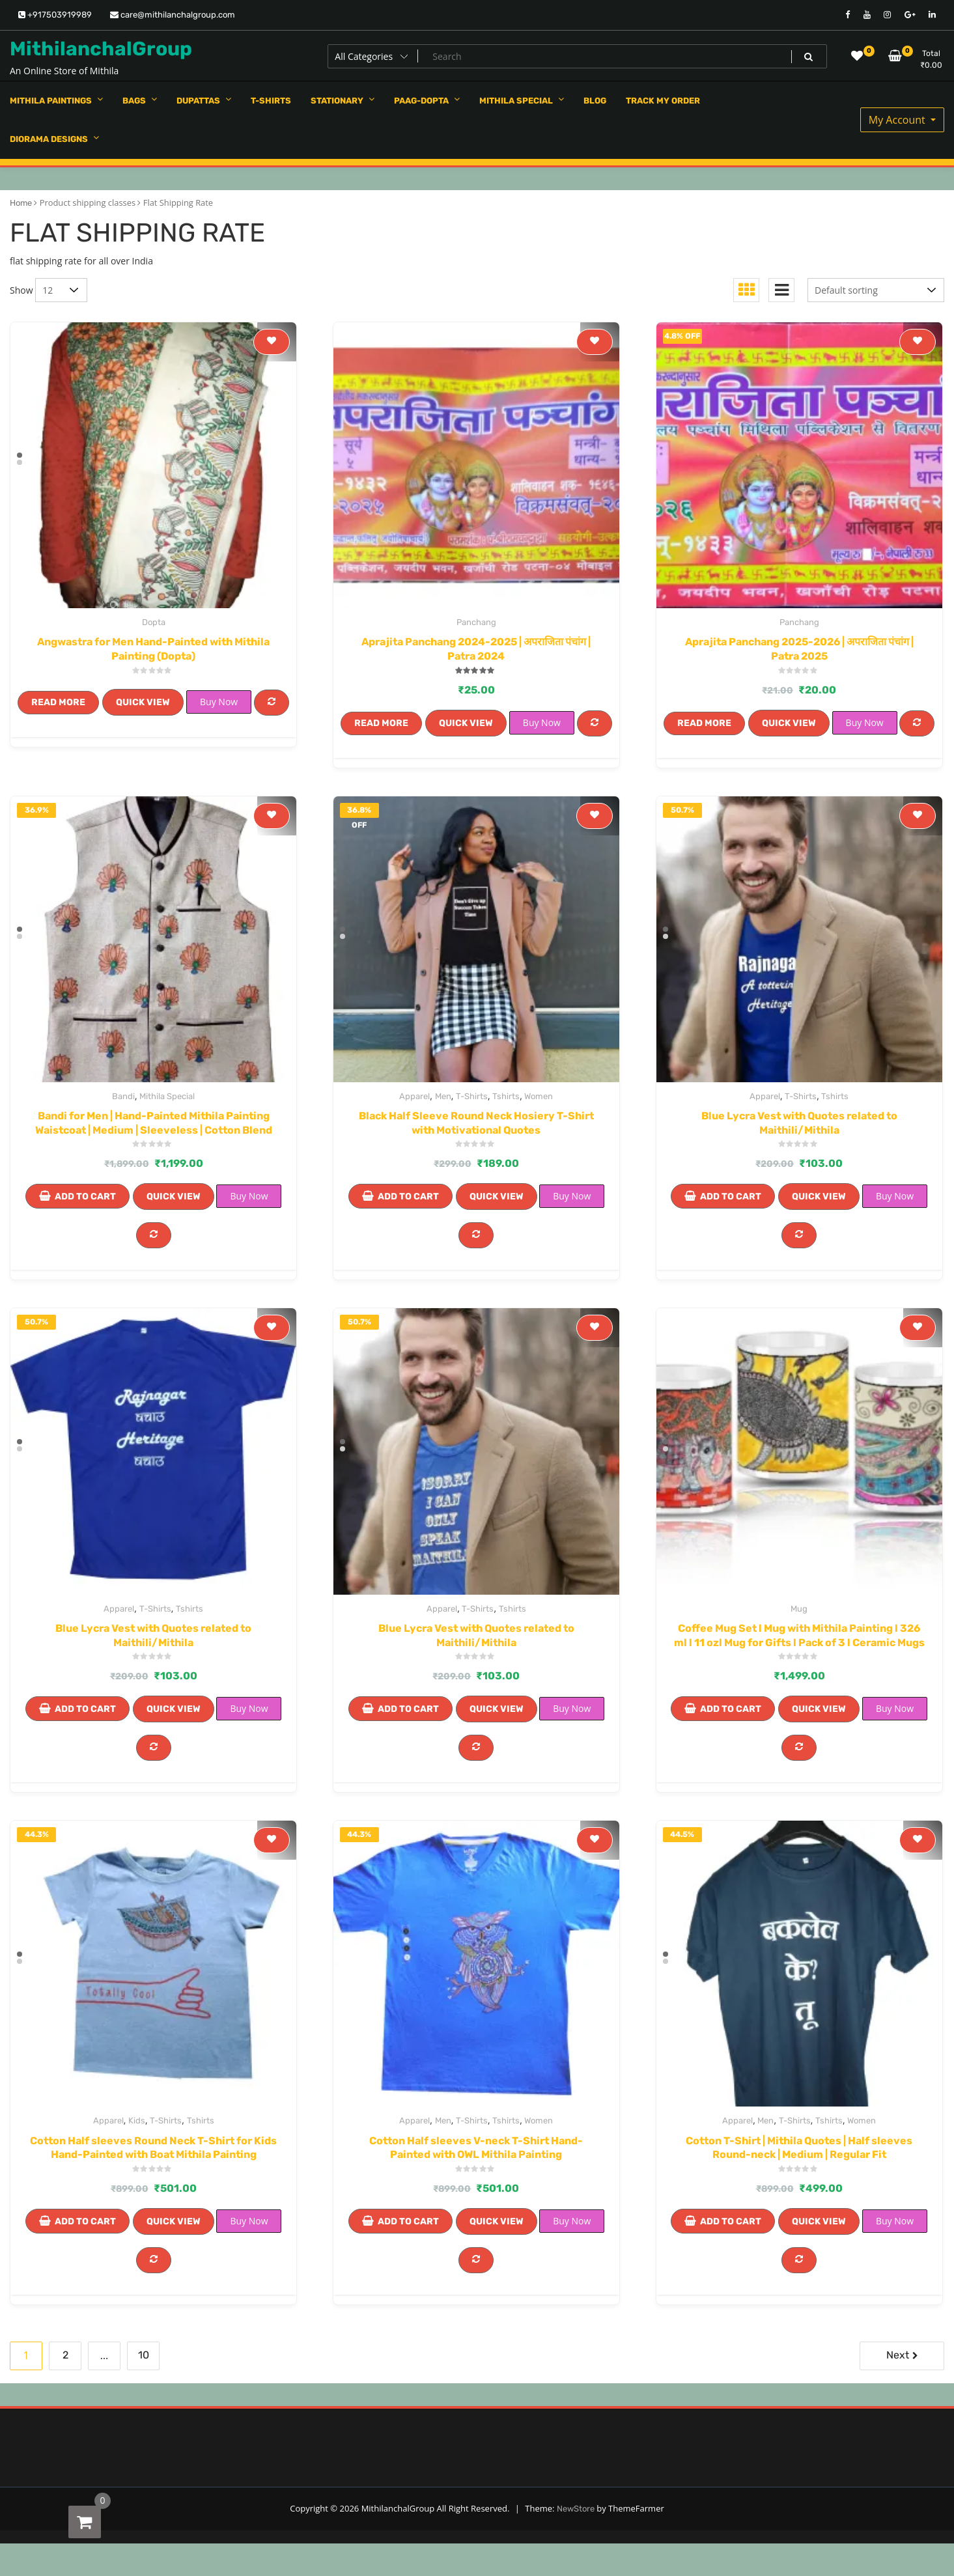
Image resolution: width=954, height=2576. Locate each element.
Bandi (123, 1096)
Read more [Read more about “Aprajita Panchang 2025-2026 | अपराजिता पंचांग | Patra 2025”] (704, 723)
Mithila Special (167, 1096)
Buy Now (219, 701)
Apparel (414, 1096)
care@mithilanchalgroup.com (172, 15)
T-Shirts (472, 1096)
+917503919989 (55, 15)
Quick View (143, 702)
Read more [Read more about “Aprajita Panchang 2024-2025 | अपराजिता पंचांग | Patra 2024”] (381, 723)
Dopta (153, 622)
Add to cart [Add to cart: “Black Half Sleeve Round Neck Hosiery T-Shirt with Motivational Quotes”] (408, 1196)
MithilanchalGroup (101, 49)
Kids (136, 2120)
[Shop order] (875, 290)
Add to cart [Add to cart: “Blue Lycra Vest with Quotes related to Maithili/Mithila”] (730, 1196)
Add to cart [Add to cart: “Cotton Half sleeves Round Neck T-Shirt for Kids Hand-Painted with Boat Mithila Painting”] (85, 2221)
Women (538, 1096)
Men (443, 1096)
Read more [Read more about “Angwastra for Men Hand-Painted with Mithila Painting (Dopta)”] (58, 702)
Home (21, 203)
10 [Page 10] (143, 2355)
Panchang (476, 622)
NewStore (576, 2508)
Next (897, 2355)
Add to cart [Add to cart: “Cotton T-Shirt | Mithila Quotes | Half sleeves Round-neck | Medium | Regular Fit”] (730, 2221)
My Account (898, 120)
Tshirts (506, 1096)
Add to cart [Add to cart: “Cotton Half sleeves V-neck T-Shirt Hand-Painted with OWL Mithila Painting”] (408, 2221)
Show (21, 290)
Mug (799, 1609)
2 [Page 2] (65, 2355)
